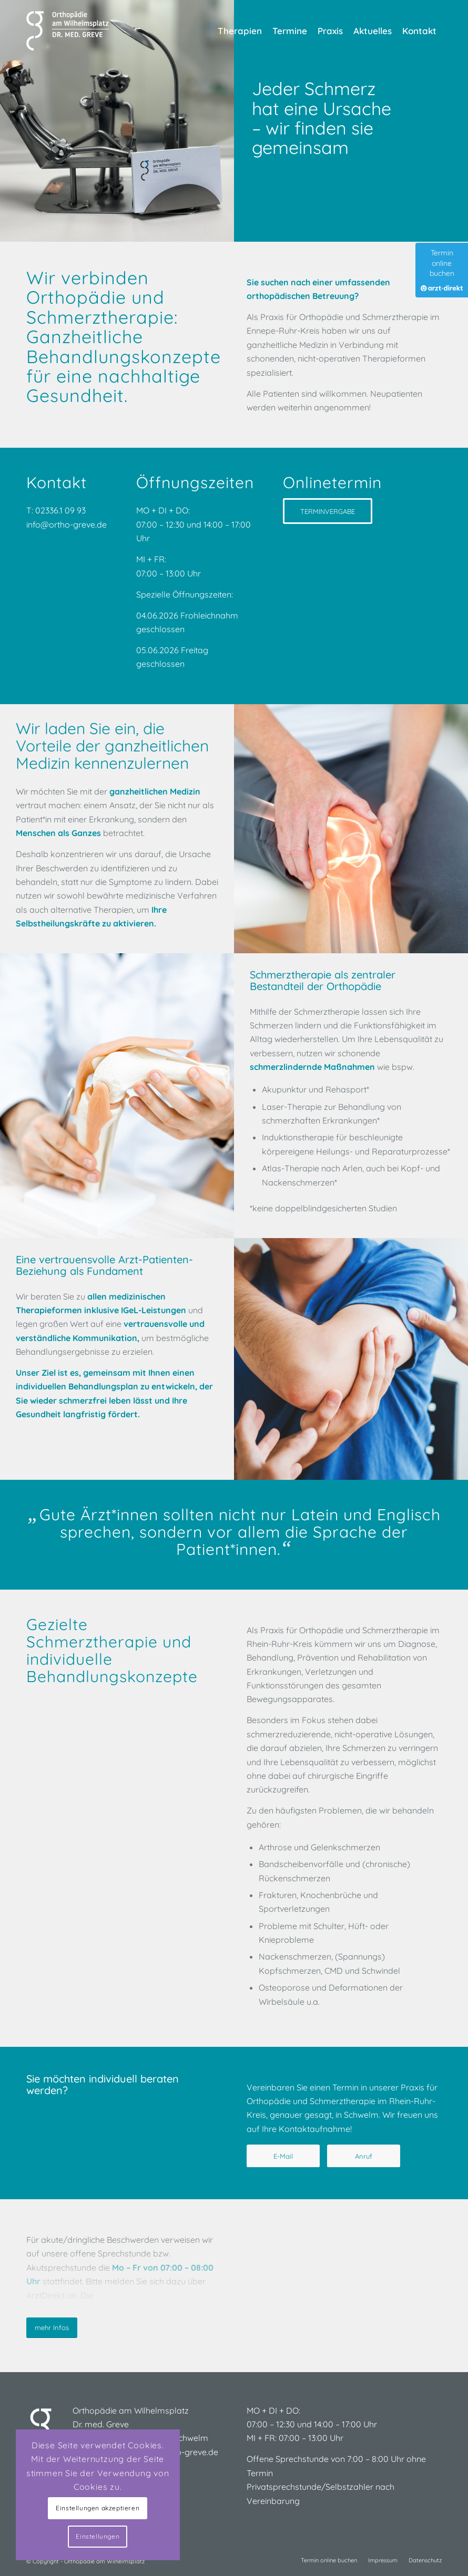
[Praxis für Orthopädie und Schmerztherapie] (69, 31)
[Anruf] (363, 2156)
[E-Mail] (283, 2156)
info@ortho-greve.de (67, 524)
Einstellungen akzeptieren (97, 2508)
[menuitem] (239, 31)
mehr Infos (52, 2327)
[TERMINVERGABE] (327, 511)
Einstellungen (97, 2536)
